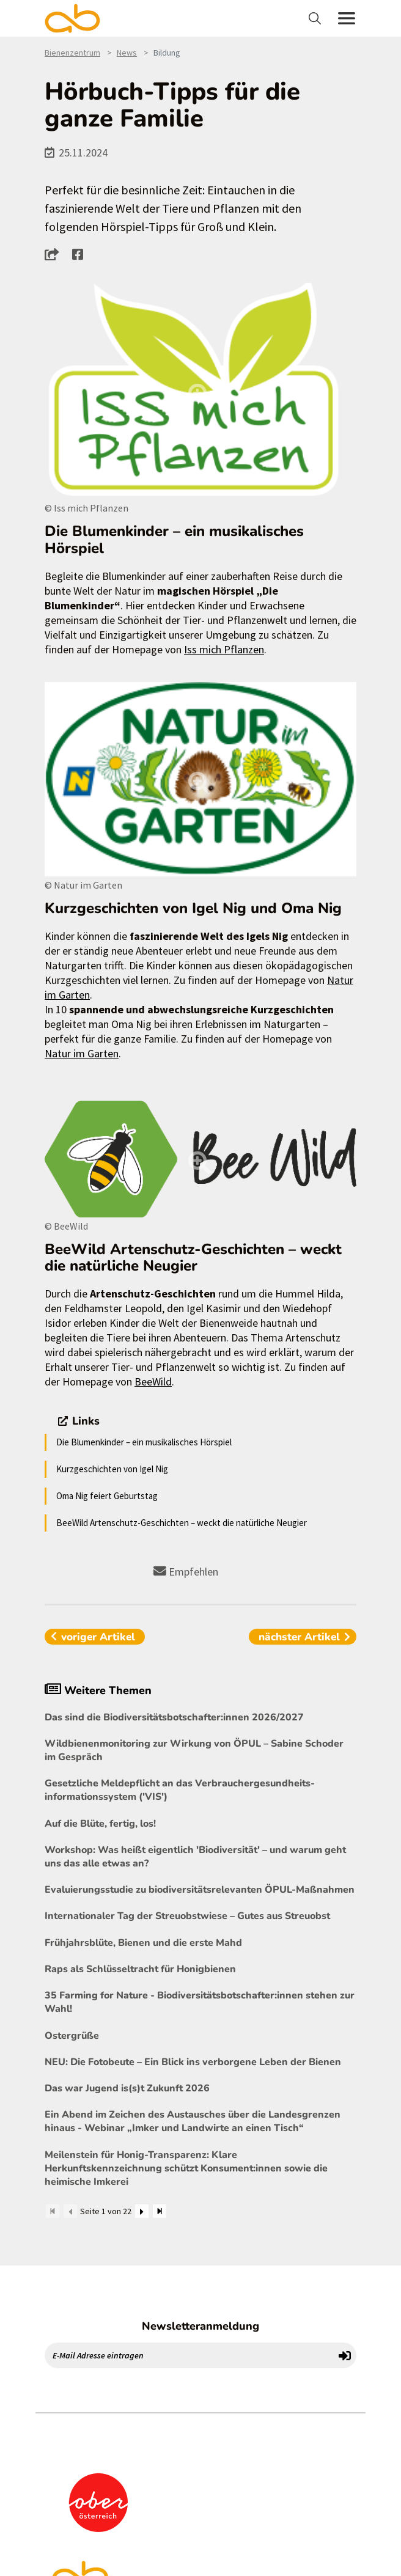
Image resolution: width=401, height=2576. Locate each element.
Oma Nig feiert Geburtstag (107, 1496)
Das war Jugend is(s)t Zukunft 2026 (127, 2088)
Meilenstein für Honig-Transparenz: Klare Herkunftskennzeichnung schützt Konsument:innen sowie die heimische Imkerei (186, 2168)
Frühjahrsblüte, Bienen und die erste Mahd (143, 1943)
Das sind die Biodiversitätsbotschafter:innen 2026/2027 (174, 1717)
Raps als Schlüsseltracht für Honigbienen (140, 1969)
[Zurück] (70, 2211)
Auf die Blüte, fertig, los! (100, 1823)
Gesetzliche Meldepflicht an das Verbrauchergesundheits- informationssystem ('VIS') (180, 1790)
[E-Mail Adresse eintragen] (189, 2355)
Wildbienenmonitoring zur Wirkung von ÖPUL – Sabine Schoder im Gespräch (194, 1750)
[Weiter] (142, 2211)
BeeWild (153, 1381)
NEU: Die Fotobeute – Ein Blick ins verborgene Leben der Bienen (193, 2062)
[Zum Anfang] (52, 2211)
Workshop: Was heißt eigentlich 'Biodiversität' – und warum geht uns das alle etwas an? (195, 1856)
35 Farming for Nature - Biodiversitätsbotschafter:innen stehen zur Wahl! (200, 2002)
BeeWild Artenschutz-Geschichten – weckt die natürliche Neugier (181, 1522)
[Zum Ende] (159, 2211)
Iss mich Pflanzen (224, 649)
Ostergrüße (72, 2035)
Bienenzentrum (72, 52)
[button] (55, 254)
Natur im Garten (82, 1053)
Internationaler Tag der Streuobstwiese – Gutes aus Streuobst (187, 1916)
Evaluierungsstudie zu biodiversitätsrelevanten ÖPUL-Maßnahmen (200, 1889)
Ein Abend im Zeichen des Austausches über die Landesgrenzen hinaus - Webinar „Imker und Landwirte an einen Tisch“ (192, 2121)
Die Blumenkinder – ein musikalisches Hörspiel (144, 1442)
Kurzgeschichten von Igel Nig (112, 1469)
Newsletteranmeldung (200, 2326)
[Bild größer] (200, 391)
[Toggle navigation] (316, 18)
